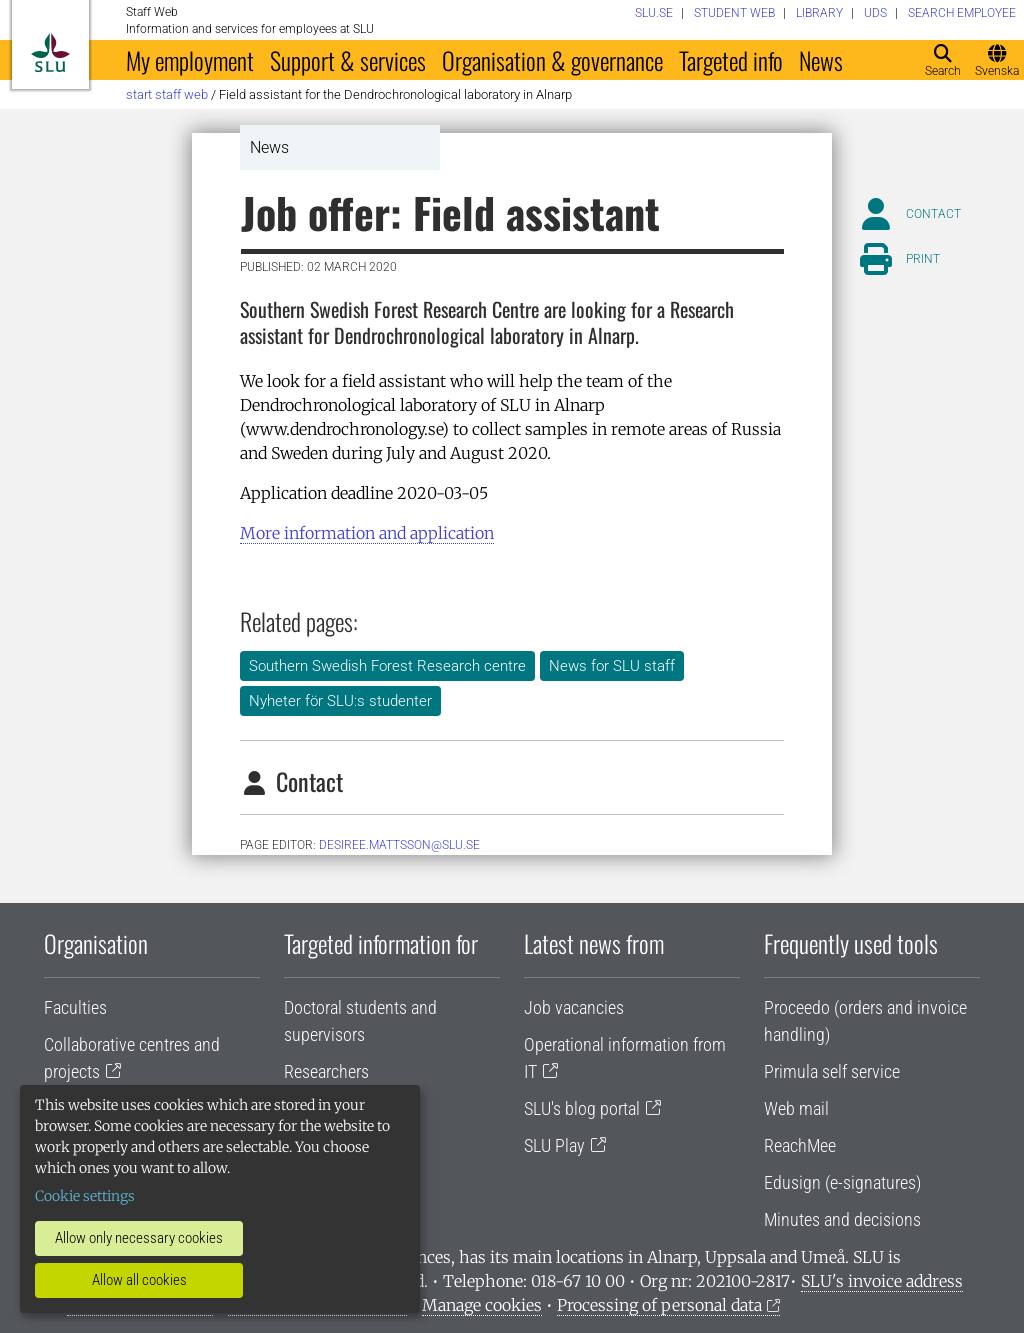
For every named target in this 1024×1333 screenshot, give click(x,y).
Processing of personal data (659, 1305)
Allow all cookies (139, 1280)
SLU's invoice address (882, 1281)
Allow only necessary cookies (139, 1238)
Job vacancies (574, 1007)
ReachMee (800, 1145)
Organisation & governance (552, 60)
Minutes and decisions (842, 1219)
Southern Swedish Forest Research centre (387, 666)
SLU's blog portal (582, 1108)
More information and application (367, 533)
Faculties (75, 1007)
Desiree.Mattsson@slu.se (399, 845)
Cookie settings (85, 1196)
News (821, 60)
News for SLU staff (612, 666)
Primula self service (832, 1071)
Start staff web (167, 94)
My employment (190, 60)
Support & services (348, 60)
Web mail (796, 1108)
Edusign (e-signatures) (842, 1182)
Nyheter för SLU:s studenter (340, 701)
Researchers (326, 1071)
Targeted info (731, 60)
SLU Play (554, 1145)
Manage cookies (482, 1305)
